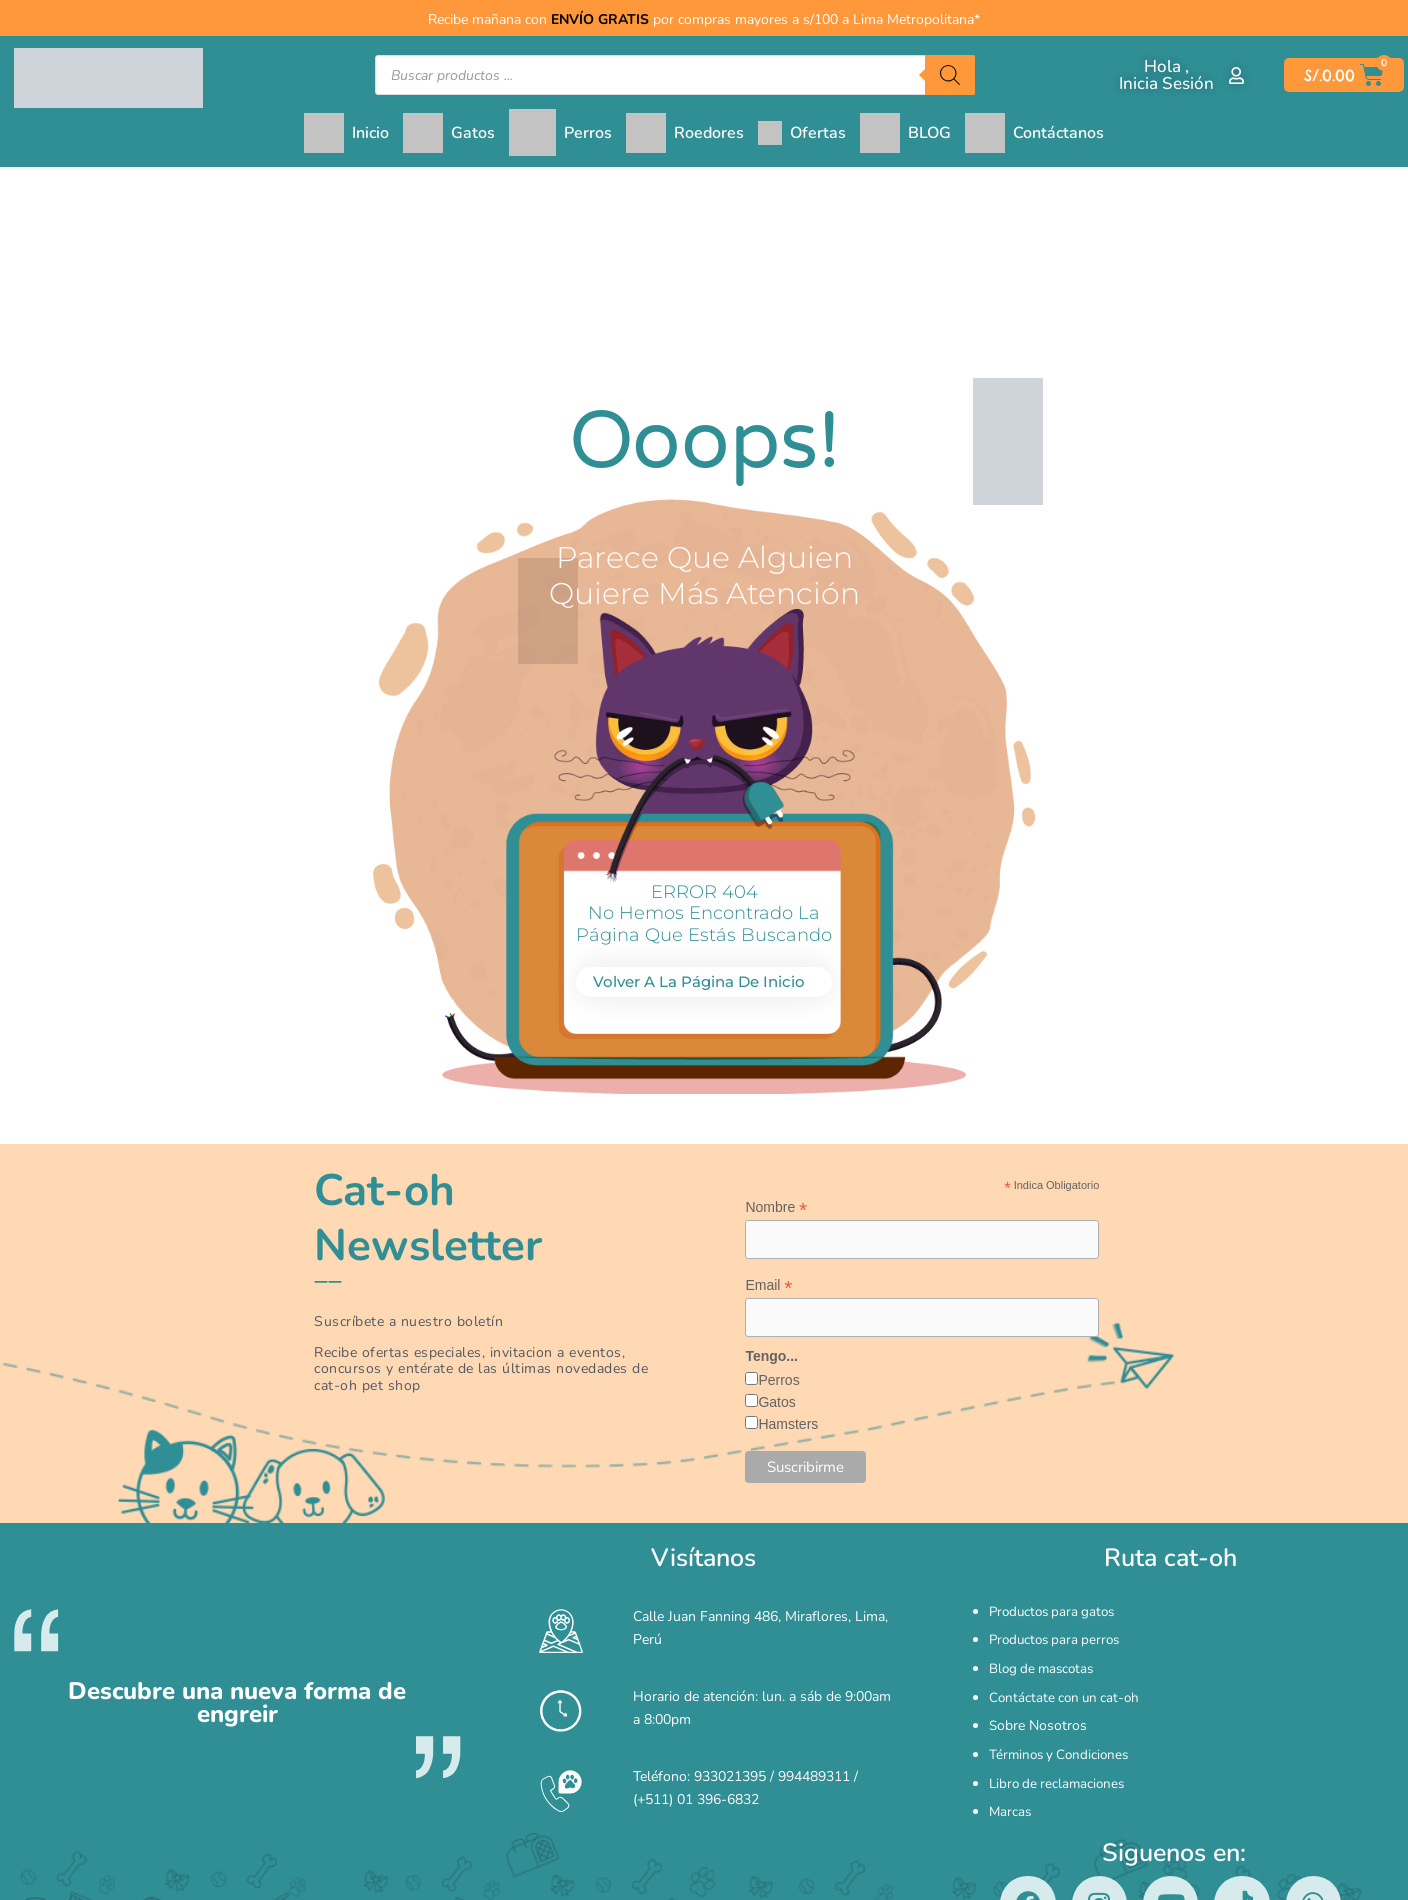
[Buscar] (950, 75)
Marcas (1011, 1757)
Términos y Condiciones (1062, 1715)
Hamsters (788, 1427)
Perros (778, 1383)
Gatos (776, 1405)
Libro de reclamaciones (1060, 1736)
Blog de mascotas (1044, 1652)
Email (768, 1286)
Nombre (776, 1207)
